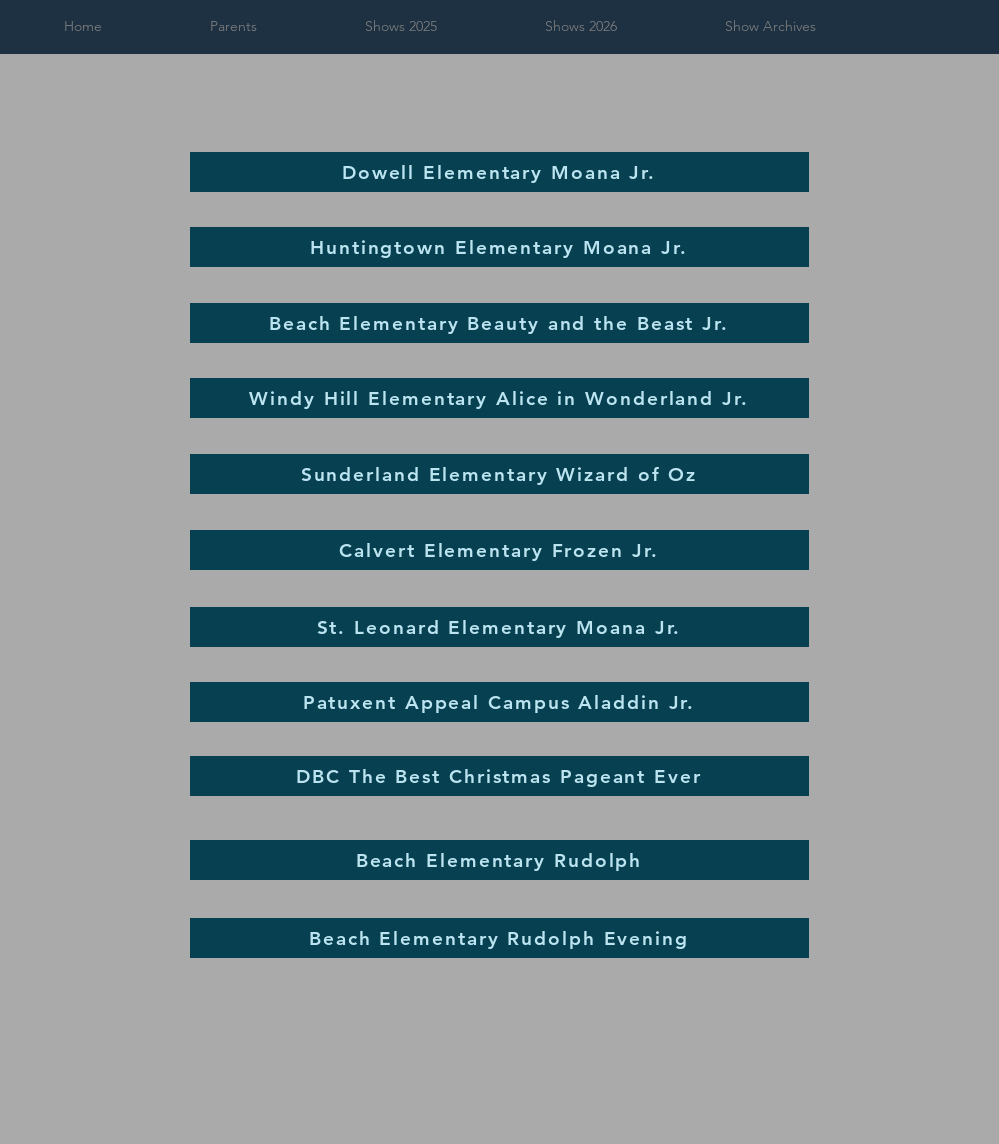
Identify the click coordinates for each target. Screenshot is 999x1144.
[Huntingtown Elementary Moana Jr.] (499, 247)
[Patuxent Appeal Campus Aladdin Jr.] (499, 702)
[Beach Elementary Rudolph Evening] (499, 938)
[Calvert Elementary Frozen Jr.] (499, 550)
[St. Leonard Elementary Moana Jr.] (499, 627)
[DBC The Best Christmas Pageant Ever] (499, 776)
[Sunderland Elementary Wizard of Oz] (499, 474)
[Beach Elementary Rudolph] (499, 860)
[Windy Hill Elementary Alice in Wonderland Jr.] (499, 398)
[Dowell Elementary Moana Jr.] (499, 172)
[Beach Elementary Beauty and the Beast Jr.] (499, 323)
